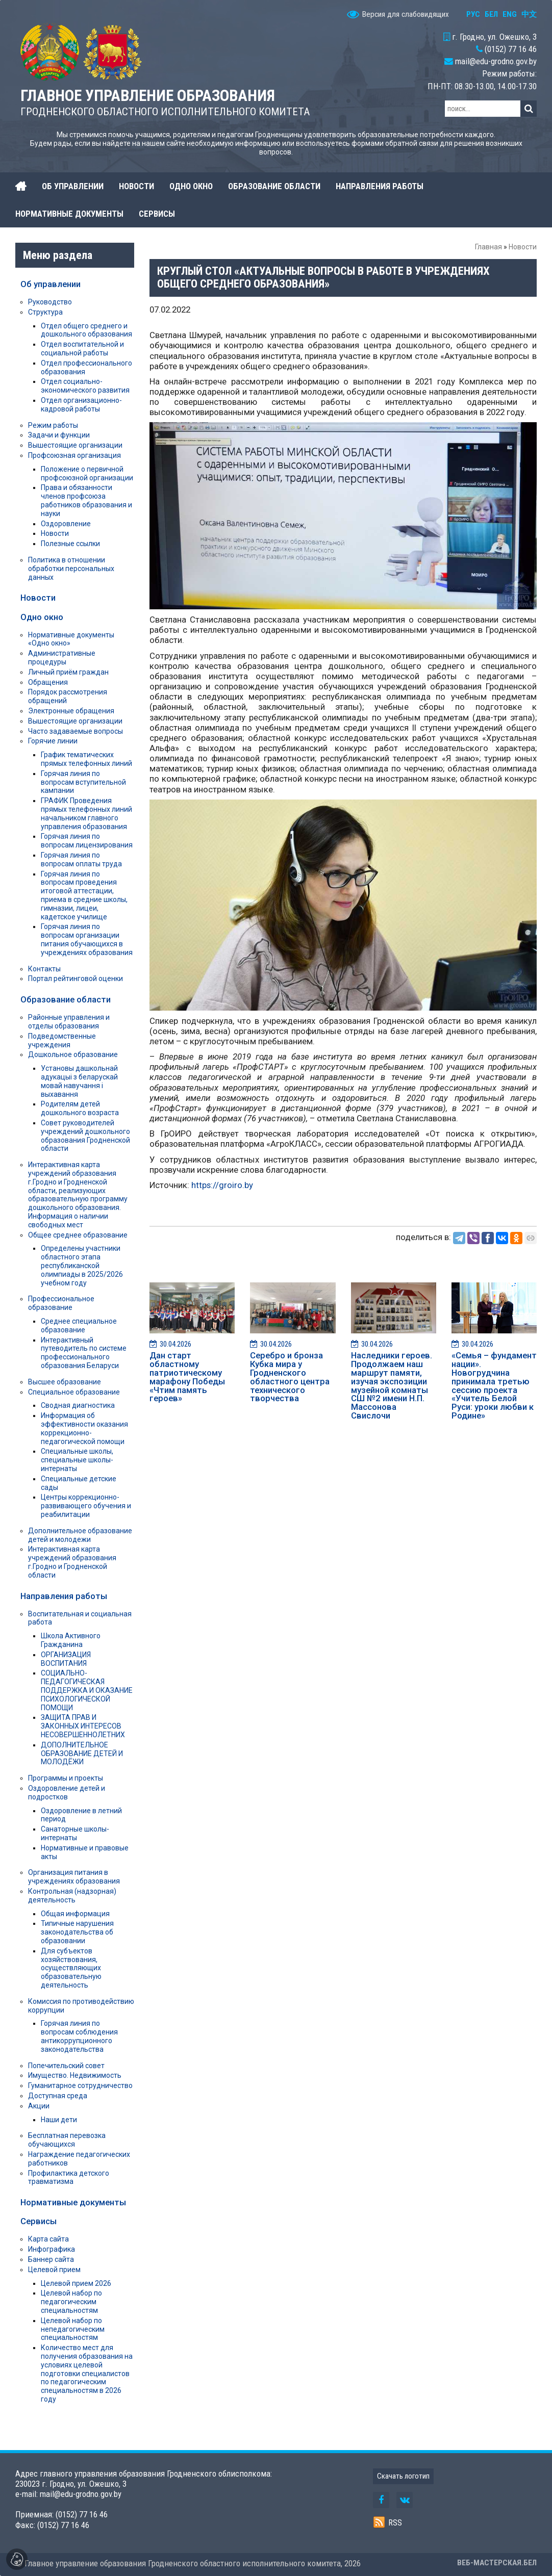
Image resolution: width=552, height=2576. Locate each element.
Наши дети (59, 2120)
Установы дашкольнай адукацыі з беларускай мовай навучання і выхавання (79, 1081)
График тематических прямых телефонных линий (86, 759)
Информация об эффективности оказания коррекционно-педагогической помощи (84, 1428)
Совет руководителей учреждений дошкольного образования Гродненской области (85, 1135)
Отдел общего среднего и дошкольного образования (86, 330)
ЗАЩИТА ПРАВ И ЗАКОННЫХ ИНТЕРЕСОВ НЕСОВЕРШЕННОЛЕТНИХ (83, 1726)
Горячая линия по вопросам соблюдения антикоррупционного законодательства (79, 2036)
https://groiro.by (222, 1185)
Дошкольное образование (73, 1054)
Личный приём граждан (68, 672)
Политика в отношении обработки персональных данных (71, 568)
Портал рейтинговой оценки (75, 978)
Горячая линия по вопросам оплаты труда (81, 859)
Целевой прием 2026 (76, 2283)
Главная (488, 247)
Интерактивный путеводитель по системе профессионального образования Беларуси (84, 1353)
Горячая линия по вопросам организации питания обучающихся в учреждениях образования (87, 939)
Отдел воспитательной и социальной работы (82, 348)
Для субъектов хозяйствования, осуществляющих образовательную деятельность (71, 1968)
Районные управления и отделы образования (69, 1021)
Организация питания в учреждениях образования (74, 1876)
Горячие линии (53, 741)
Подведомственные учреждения (62, 1040)
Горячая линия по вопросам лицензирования (87, 840)
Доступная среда (57, 2096)
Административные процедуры (61, 657)
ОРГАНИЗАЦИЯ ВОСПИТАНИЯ (66, 1659)
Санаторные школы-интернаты (75, 1833)
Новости (523, 247)
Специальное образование (74, 1392)
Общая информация (75, 1914)
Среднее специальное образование (79, 1325)
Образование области (65, 999)
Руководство (50, 302)
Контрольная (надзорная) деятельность (72, 1895)
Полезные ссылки (70, 543)
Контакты (44, 969)
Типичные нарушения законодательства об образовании (77, 1932)
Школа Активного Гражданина (71, 1640)
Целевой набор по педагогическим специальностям (71, 2301)
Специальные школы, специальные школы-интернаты (77, 1460)
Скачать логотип (403, 2476)
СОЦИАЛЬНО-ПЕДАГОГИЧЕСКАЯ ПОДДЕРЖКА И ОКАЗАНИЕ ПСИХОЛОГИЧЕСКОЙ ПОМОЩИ (87, 1690)
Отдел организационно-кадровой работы (81, 404)
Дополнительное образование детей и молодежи (80, 1535)
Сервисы (38, 2221)
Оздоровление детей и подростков (66, 1792)
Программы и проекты (65, 1778)
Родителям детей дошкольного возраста (80, 1108)
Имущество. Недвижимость (74, 2075)
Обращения (48, 682)
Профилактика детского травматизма (68, 2177)
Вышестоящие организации (75, 445)
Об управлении (50, 284)
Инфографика (51, 2249)
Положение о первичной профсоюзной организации (87, 473)
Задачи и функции (59, 435)
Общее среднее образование (78, 1235)
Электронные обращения (71, 711)
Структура (45, 312)
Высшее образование (64, 1382)
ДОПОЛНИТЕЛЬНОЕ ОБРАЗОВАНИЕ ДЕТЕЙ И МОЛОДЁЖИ (82, 1753)
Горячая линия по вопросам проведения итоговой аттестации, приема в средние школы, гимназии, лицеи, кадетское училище (84, 895)
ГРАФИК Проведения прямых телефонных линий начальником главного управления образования (86, 813)
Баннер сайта (51, 2259)
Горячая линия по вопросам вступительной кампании (83, 782)
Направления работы (63, 1596)
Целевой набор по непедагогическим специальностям (73, 2329)
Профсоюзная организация (74, 455)
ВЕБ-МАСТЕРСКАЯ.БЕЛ (497, 2562)
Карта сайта (48, 2239)
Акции (38, 2106)
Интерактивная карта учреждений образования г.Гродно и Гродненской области (72, 1562)
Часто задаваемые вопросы (75, 731)
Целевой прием (54, 2269)
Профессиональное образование (61, 1303)
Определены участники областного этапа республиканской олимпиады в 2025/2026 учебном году (82, 1265)
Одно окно (41, 617)
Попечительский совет (66, 2066)
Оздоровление (66, 524)
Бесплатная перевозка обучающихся (67, 2139)
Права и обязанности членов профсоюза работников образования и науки (86, 500)
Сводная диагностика (78, 1405)
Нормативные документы (73, 2202)
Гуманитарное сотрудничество (80, 2085)
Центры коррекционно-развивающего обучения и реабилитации (86, 1505)
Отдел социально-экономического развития (85, 385)
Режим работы (53, 425)
